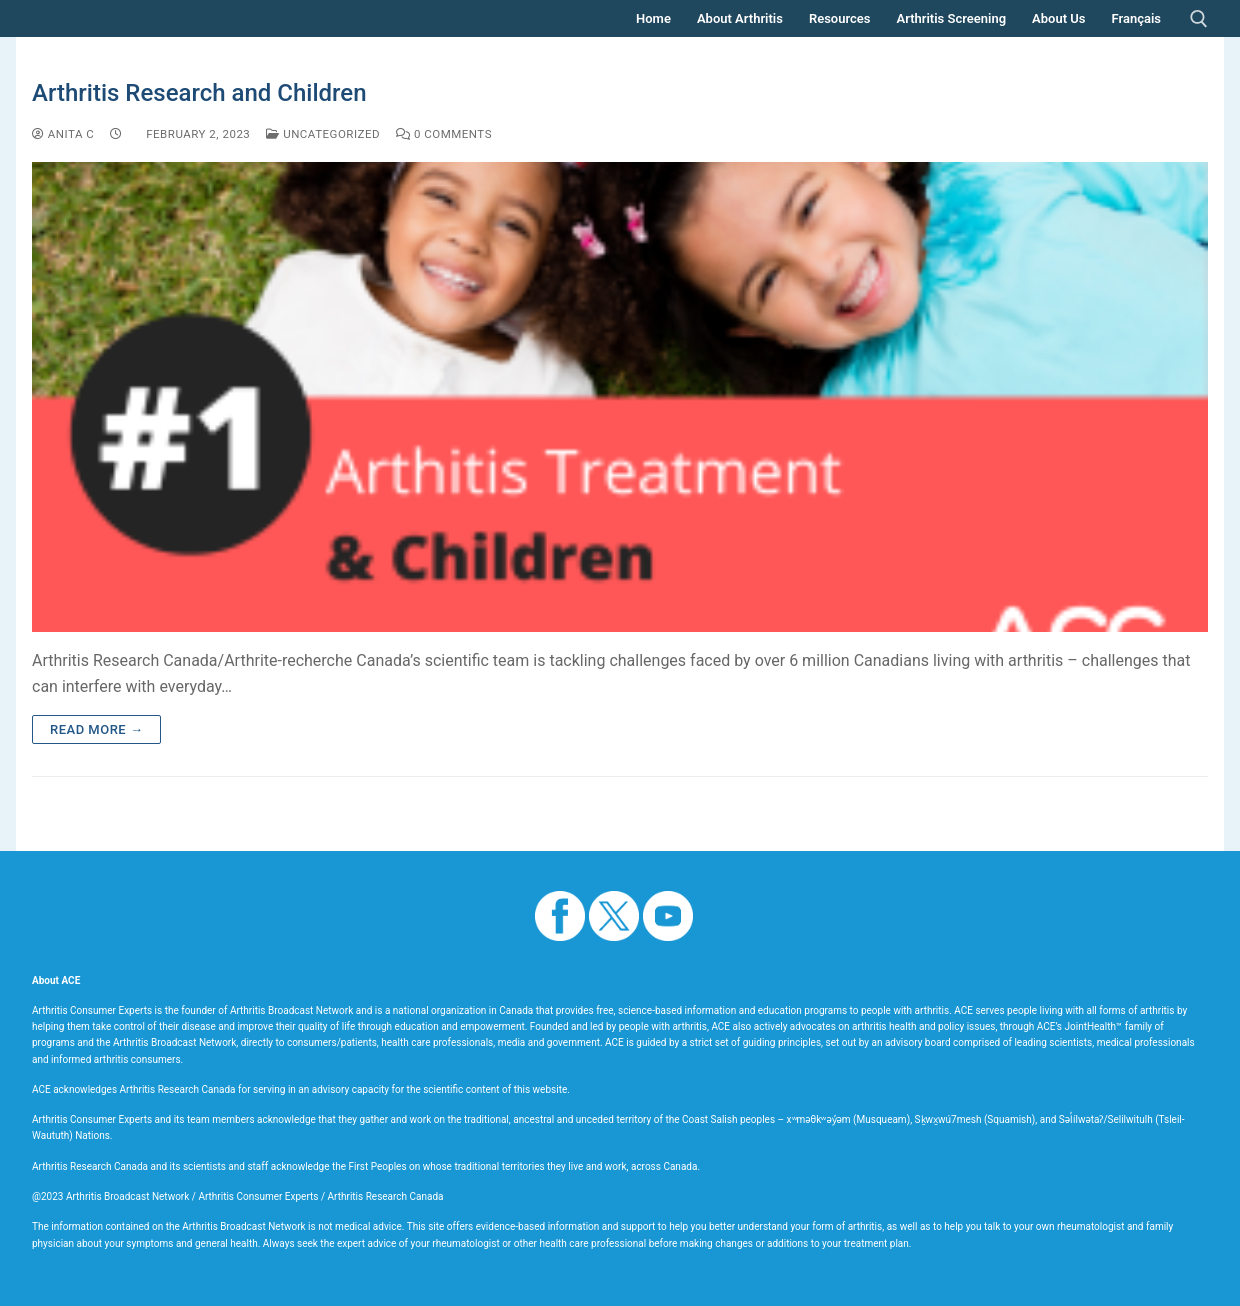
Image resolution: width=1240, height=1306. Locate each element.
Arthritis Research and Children (199, 93)
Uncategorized (323, 134)
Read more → (96, 729)
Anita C (63, 134)
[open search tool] (1199, 19)
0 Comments (444, 134)
